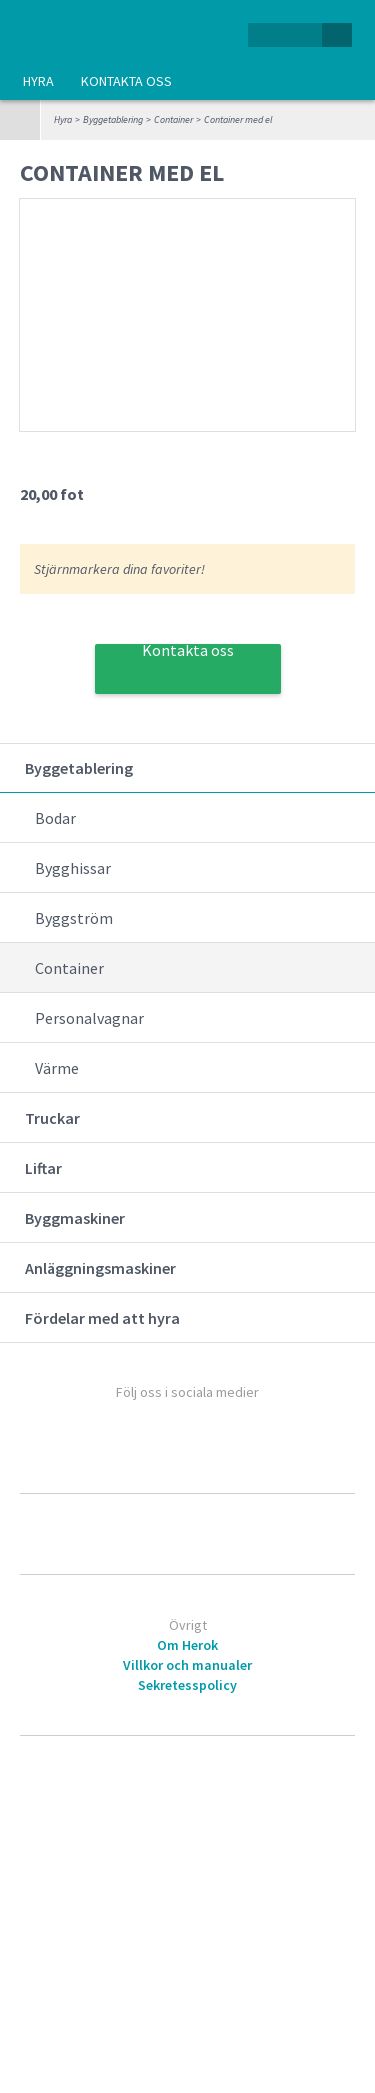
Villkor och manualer (187, 1665)
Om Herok (187, 1645)
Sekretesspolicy (187, 1685)
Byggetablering (113, 119)
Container (173, 119)
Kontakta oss (126, 81)
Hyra (38, 81)
